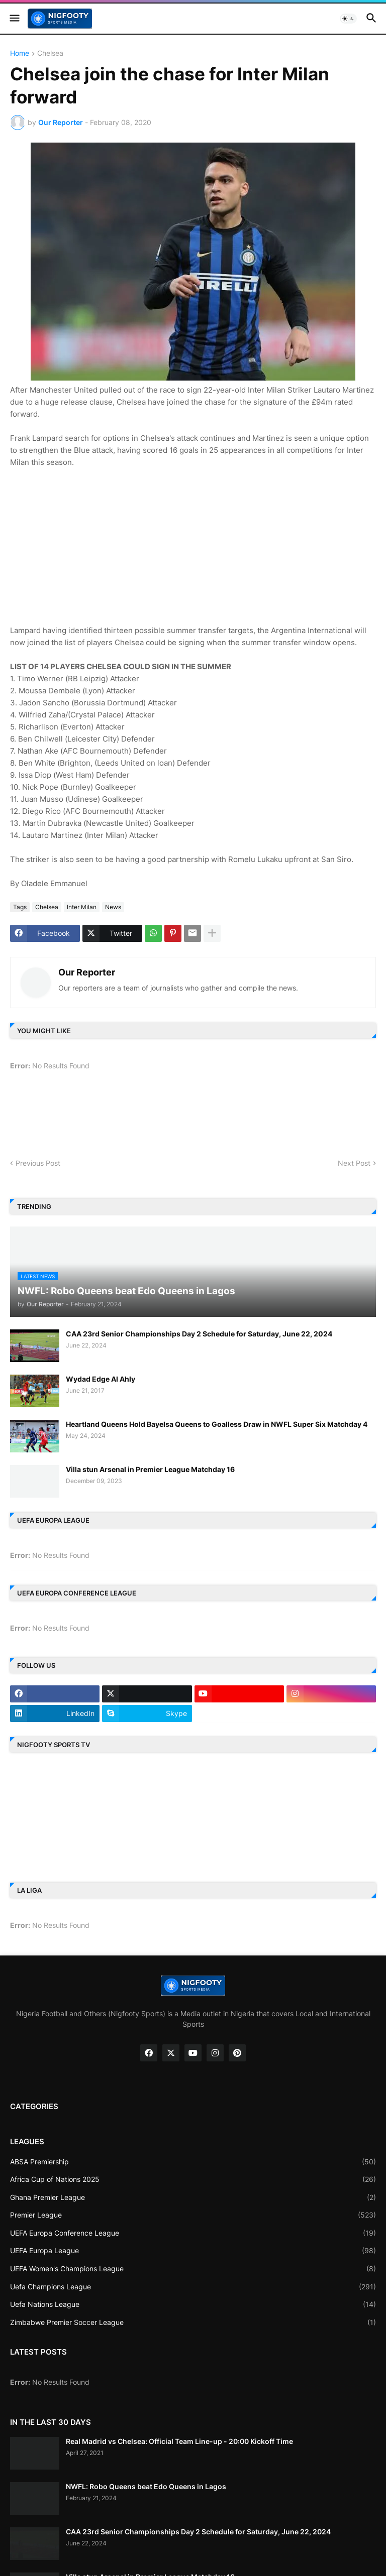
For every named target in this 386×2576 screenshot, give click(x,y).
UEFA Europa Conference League (193, 2233)
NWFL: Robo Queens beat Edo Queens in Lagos (146, 2486)
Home (19, 53)
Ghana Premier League (193, 2197)
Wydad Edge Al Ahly (100, 1379)
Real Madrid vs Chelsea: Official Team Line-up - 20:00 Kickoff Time (179, 2441)
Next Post (354, 1163)
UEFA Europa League (193, 2251)
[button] (14, 18)
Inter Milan (81, 907)
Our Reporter (86, 972)
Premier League (193, 2215)
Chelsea (50, 53)
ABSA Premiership (193, 2162)
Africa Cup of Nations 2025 (193, 2179)
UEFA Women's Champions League (193, 2269)
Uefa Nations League (193, 2304)
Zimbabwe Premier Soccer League (193, 2322)
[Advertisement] (193, 550)
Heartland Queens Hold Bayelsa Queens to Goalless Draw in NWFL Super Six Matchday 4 (216, 1424)
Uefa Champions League (193, 2287)
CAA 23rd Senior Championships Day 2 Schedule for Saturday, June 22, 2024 (199, 1333)
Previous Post (38, 1163)
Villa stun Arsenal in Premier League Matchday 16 (150, 1469)
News (113, 907)
